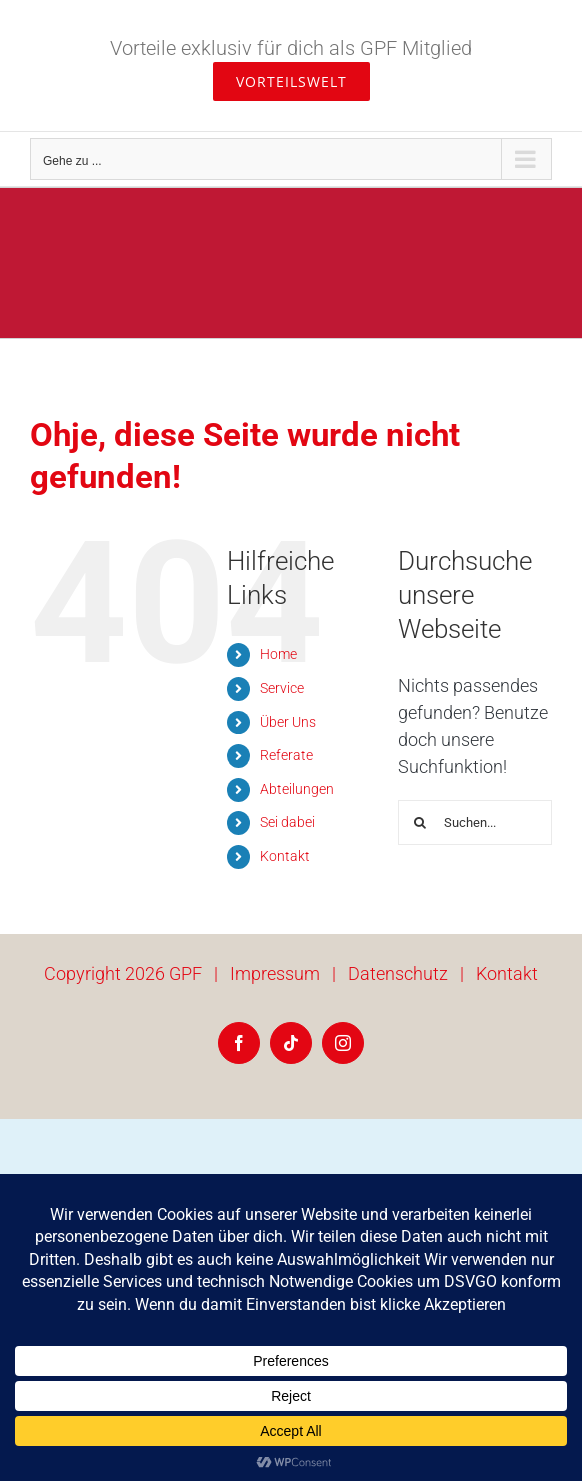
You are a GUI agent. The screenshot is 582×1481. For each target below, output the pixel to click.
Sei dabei (287, 822)
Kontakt (285, 856)
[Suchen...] (475, 822)
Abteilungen (297, 789)
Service (282, 688)
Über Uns (288, 722)
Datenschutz (398, 973)
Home (278, 654)
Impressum (275, 973)
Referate (286, 755)
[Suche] (420, 822)
